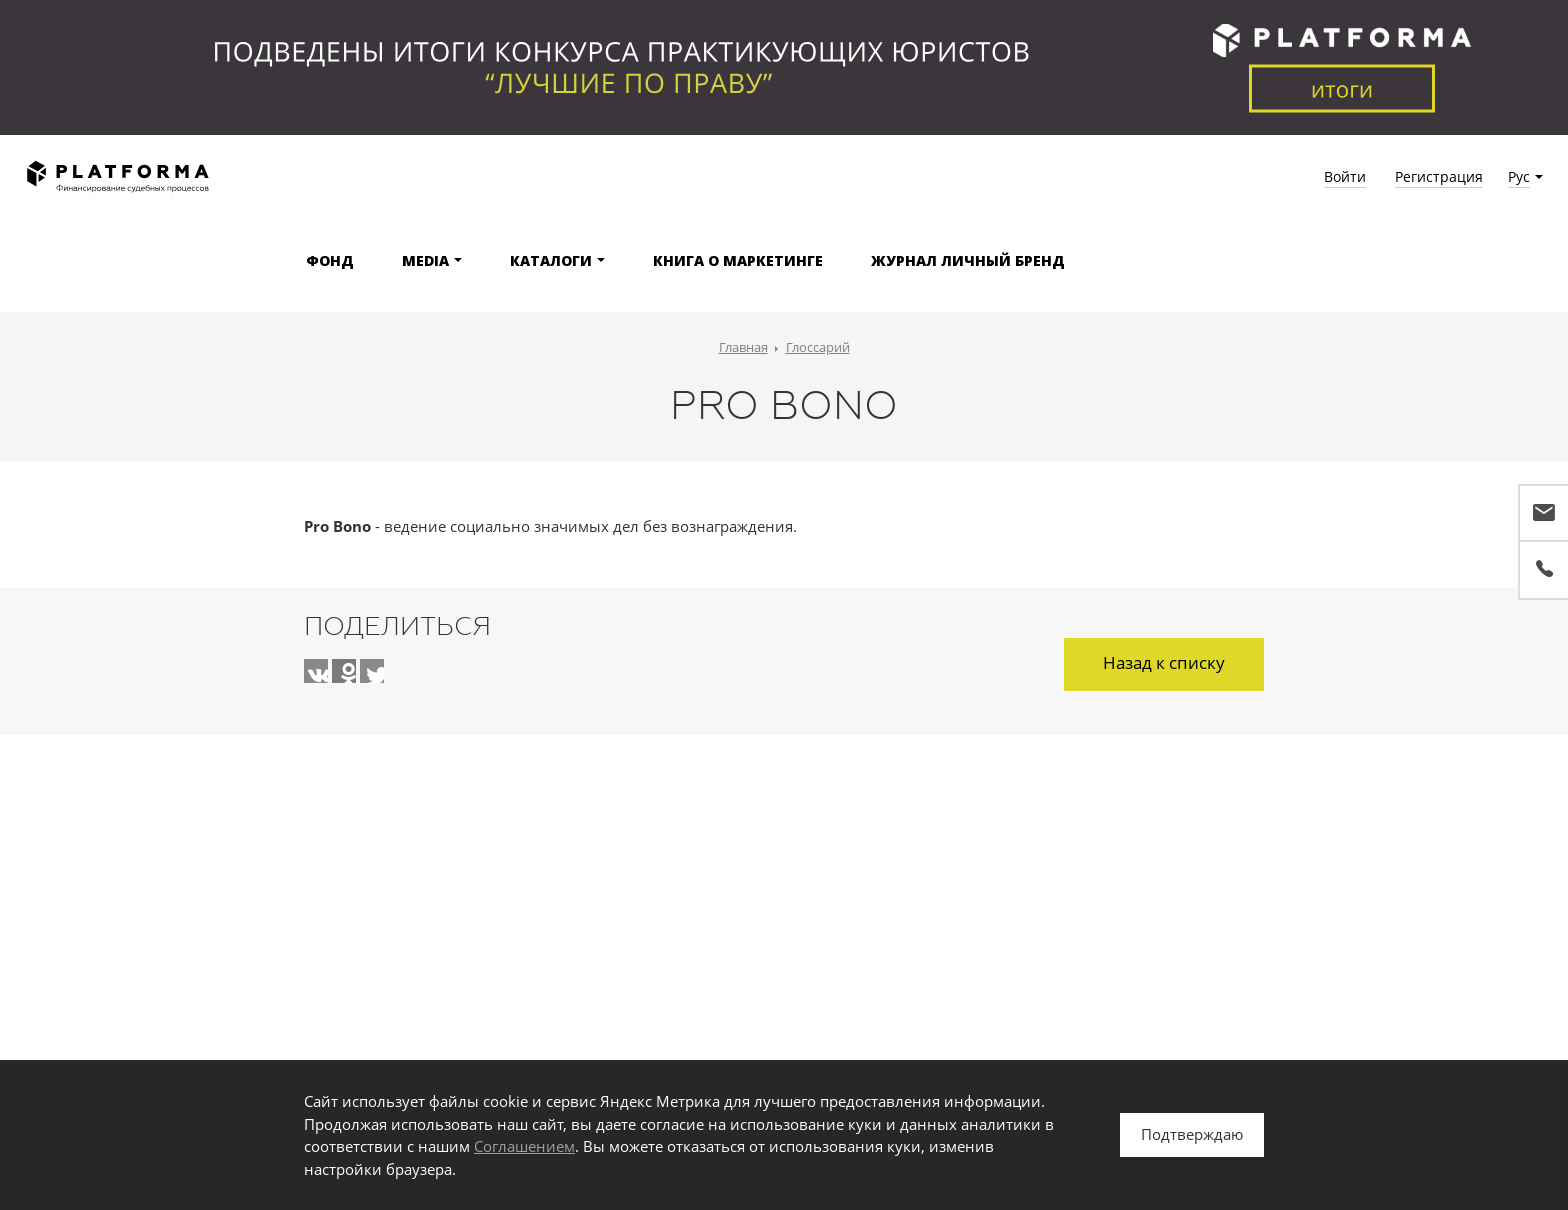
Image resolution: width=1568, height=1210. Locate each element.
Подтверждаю (1192, 1134)
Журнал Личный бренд (968, 260)
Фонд (330, 260)
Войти (1345, 176)
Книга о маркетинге (738, 260)
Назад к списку (1164, 662)
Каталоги (551, 260)
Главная (743, 347)
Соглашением (524, 1146)
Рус (1519, 176)
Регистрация (1439, 176)
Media (425, 260)
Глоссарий (818, 347)
